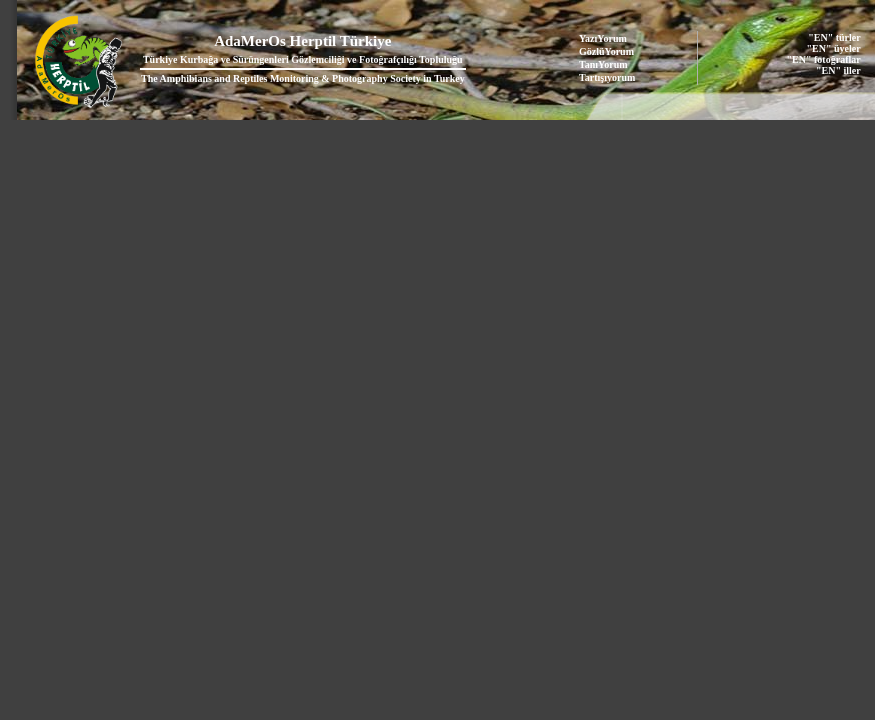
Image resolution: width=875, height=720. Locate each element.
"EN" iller (838, 70)
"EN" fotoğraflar (824, 59)
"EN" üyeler (834, 48)
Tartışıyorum (607, 77)
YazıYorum (603, 38)
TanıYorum (603, 64)
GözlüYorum (606, 51)
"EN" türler (834, 37)
